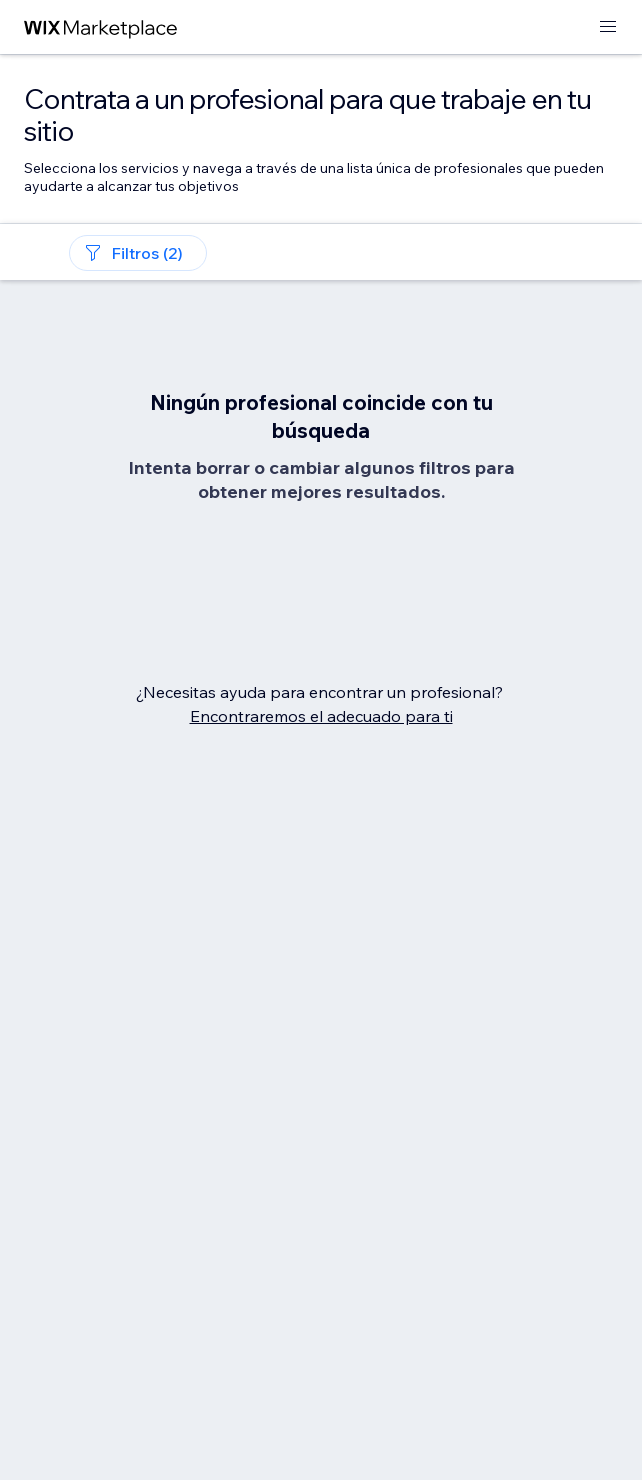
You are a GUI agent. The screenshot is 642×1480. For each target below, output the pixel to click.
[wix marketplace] (101, 27)
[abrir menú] (608, 27)
